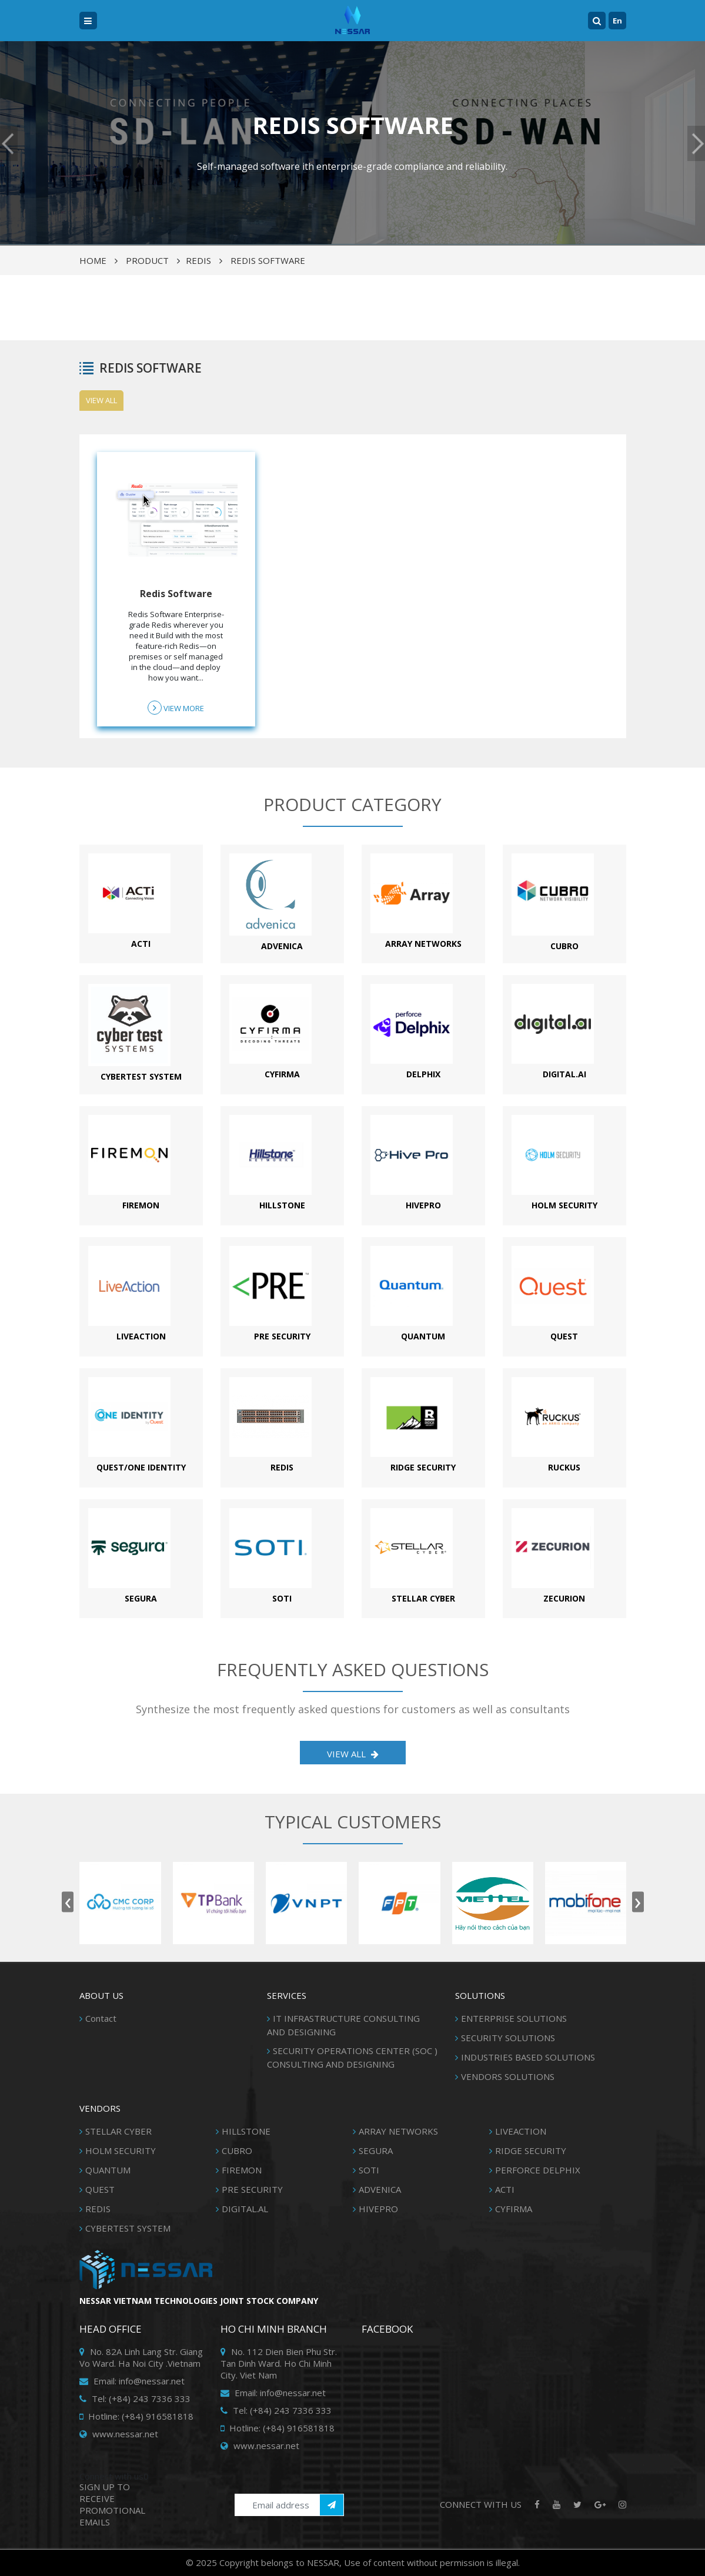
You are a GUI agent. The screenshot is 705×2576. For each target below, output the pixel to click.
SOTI (369, 2170)
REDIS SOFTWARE (267, 260)
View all (101, 400)
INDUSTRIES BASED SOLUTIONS (528, 2057)
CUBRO (237, 2150)
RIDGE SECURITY (530, 2150)
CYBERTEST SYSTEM (128, 2228)
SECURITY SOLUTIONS (508, 2038)
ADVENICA (380, 2189)
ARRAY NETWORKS (398, 2131)
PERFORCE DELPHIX (537, 2170)
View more (176, 708)
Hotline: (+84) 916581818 (136, 2416)
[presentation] (67, 1902)
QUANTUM (108, 2170)
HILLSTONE (246, 2131)
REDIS (198, 260)
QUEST (100, 2189)
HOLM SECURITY (120, 2150)
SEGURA (376, 2150)
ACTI (504, 2189)
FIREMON (242, 2170)
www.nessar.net (118, 2434)
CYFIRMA (513, 2209)
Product (147, 260)
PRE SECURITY (252, 2189)
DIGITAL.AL (245, 2209)
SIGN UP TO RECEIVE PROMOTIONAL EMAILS (112, 2504)
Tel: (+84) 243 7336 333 (135, 2398)
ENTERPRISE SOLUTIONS (514, 2018)
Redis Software (176, 593)
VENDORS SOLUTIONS (507, 2076)
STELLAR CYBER (118, 2131)
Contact (100, 2018)
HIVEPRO (378, 2209)
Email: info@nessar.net (132, 2381)
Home (92, 260)
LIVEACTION (520, 2131)
